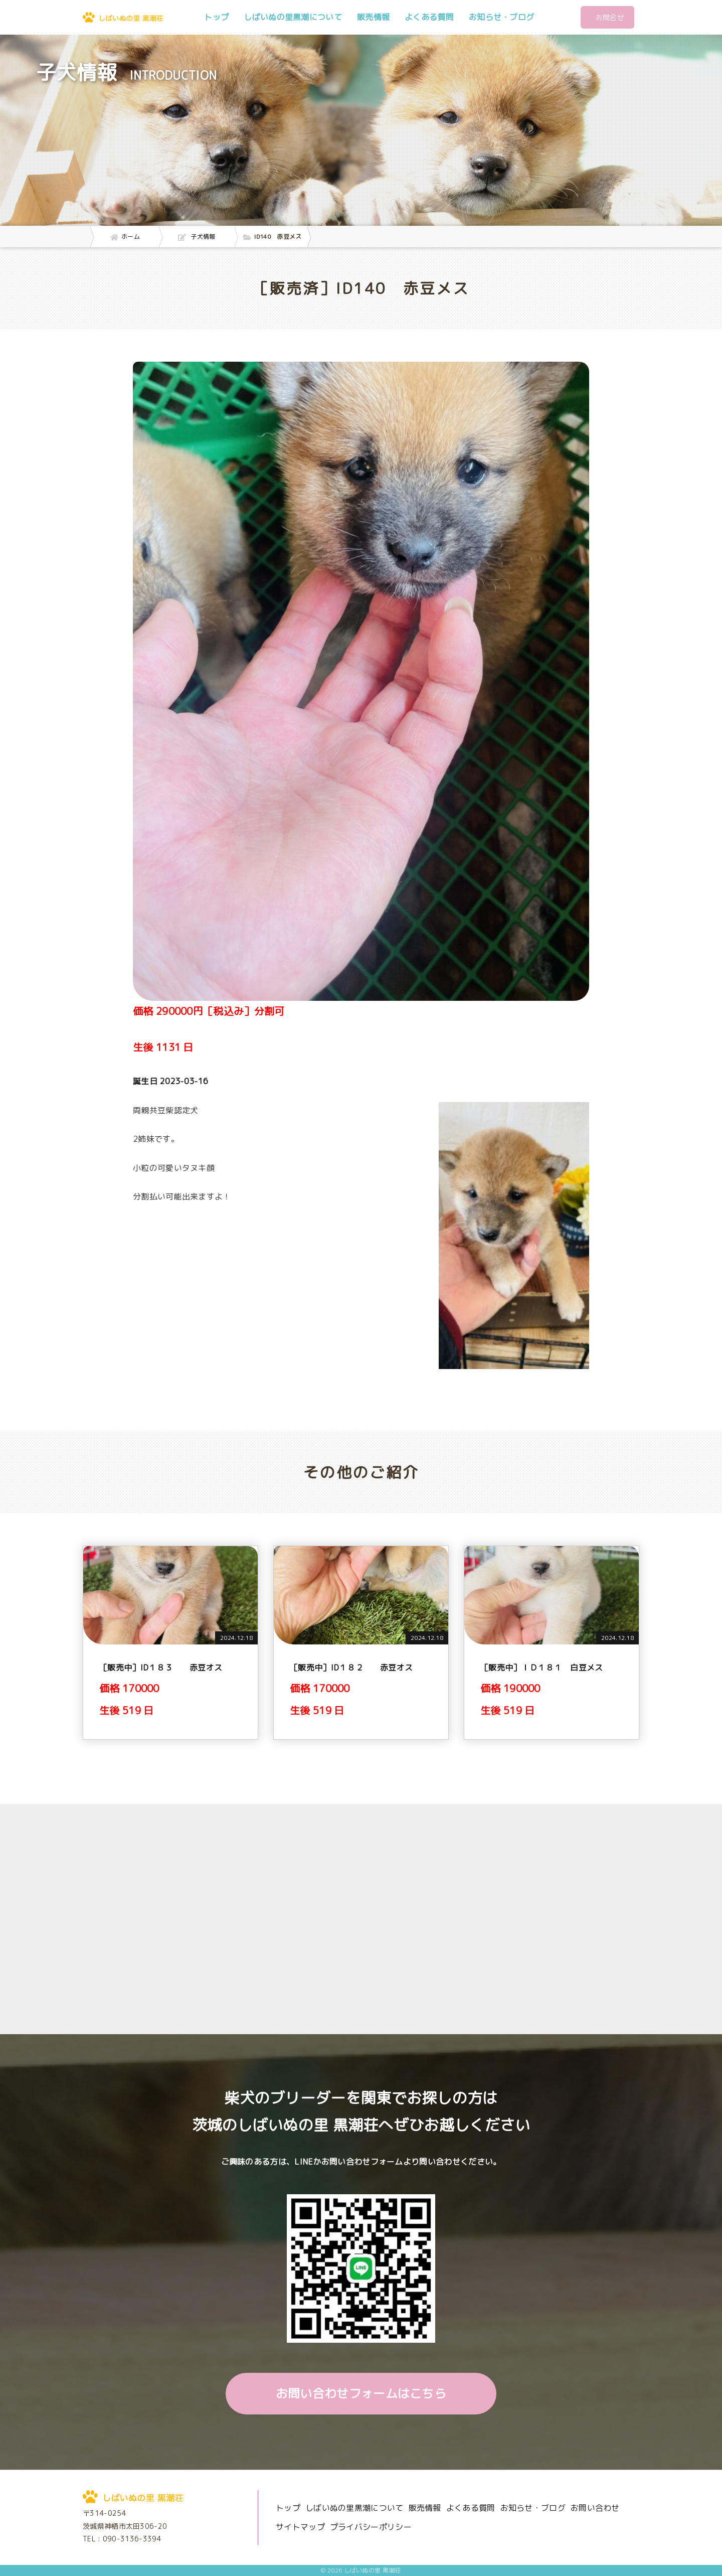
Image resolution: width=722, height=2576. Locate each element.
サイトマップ (300, 2526)
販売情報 (373, 17)
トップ (216, 17)
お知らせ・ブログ (501, 17)
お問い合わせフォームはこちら (361, 2393)
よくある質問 (429, 17)
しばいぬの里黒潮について (293, 17)
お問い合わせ (595, 2507)
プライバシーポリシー (371, 2526)
